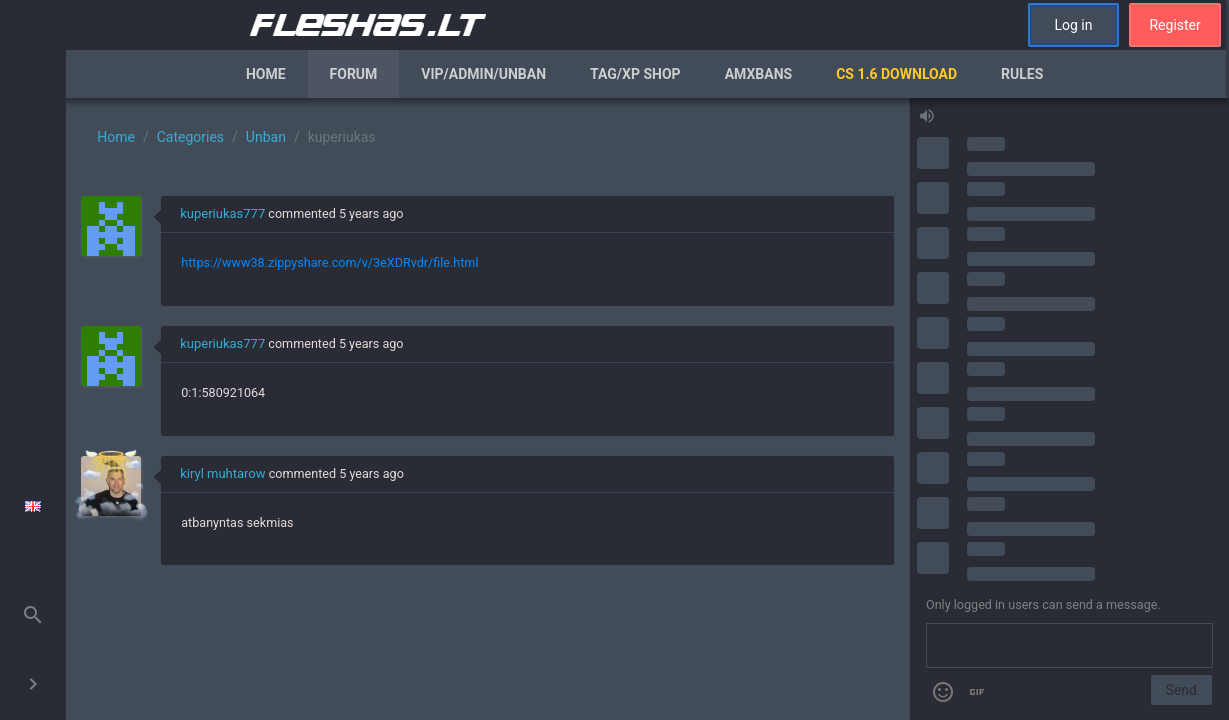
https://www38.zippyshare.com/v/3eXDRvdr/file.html (329, 262)
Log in (1073, 25)
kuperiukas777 (222, 213)
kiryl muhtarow (222, 473)
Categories (190, 137)
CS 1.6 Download (896, 74)
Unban (266, 137)
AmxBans (759, 74)
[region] (487, 409)
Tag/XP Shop (635, 74)
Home (266, 74)
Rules (1022, 74)
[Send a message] (1069, 646)
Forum (354, 74)
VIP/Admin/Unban (483, 74)
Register (1174, 25)
